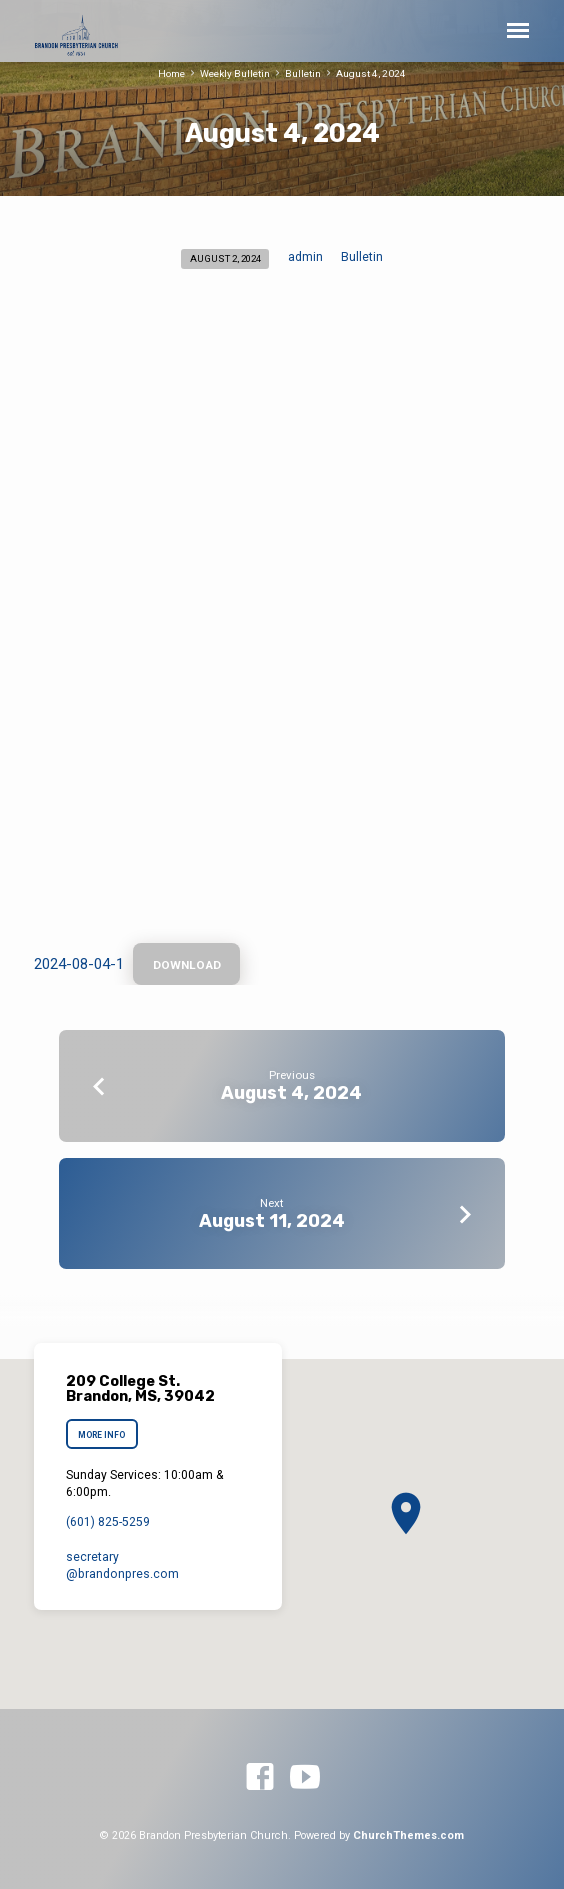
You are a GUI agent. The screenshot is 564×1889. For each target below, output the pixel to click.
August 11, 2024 (272, 1220)
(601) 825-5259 (108, 1522)
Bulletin (303, 73)
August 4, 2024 (371, 73)
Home (171, 73)
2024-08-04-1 (79, 964)
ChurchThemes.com (408, 1835)
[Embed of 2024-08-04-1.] (282, 617)
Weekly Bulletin (235, 73)
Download (186, 965)
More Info (101, 1435)
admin (305, 257)
